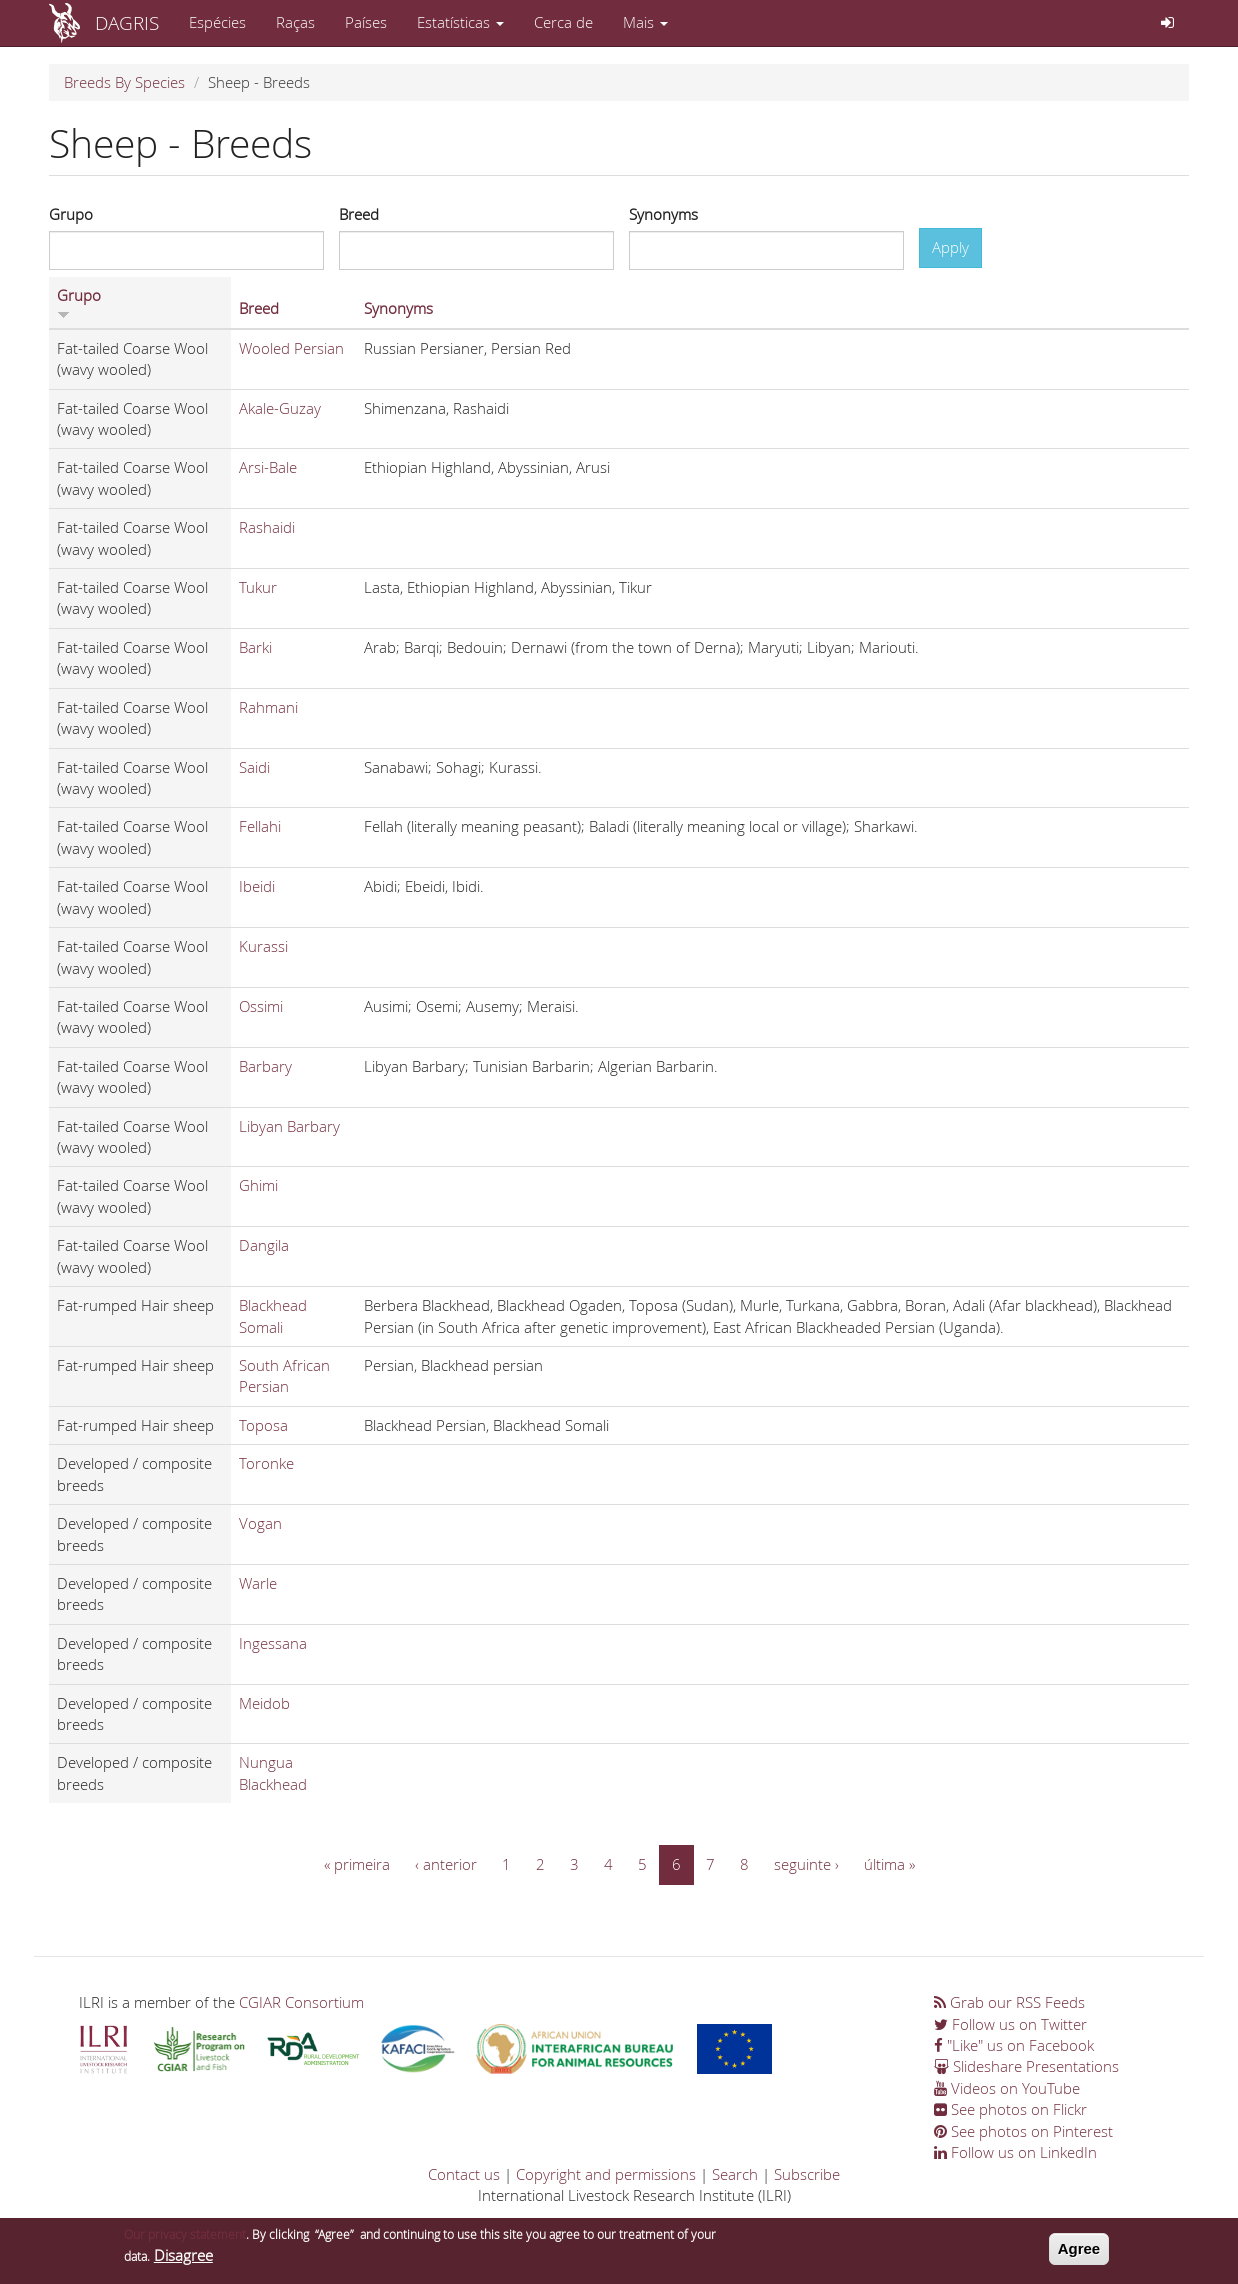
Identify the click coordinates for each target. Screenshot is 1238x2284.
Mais (645, 22)
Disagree (183, 2260)
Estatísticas (460, 22)
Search (735, 2174)
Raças (295, 22)
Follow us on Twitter (1010, 2024)
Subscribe (807, 2174)
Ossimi (261, 1006)
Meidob (264, 1703)
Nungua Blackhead (273, 1772)
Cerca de (563, 22)
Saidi (254, 767)
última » (889, 1864)
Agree (1079, 2253)
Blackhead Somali (273, 1315)
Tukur (258, 587)
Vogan (260, 1523)
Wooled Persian (291, 348)
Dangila (264, 1245)
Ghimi (258, 1185)
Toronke (266, 1463)
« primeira (357, 1864)
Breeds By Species (124, 82)
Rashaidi (267, 527)
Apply (950, 247)
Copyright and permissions (606, 2174)
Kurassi (263, 946)
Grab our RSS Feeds (1009, 2002)
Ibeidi (257, 886)
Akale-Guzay (280, 408)
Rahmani (268, 707)
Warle (258, 1583)
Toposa (263, 1425)
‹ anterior (446, 1864)
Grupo (71, 214)
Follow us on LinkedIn (1015, 2152)
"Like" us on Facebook (1014, 2045)
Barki (255, 647)
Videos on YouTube (1007, 2088)
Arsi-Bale (268, 467)
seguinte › (806, 1864)
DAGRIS (127, 22)
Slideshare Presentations (1026, 2066)
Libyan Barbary (289, 1126)
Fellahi (260, 826)
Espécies (217, 22)
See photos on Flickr (1010, 2109)
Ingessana (273, 1643)
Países (366, 22)
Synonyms (663, 214)
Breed (359, 214)
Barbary (265, 1066)
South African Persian (284, 1375)
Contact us (464, 2174)
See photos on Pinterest (1023, 2131)
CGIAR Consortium (301, 2002)
